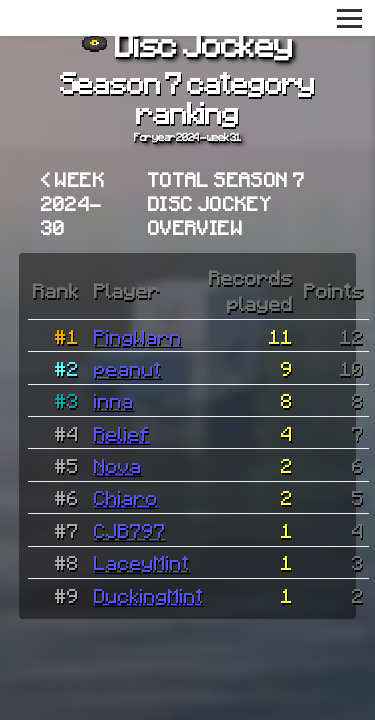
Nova (118, 465)
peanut (128, 368)
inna (114, 400)
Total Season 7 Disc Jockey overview (227, 203)
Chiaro (126, 497)
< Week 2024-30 (73, 203)
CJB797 (130, 530)
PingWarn (138, 336)
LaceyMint (142, 562)
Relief (122, 433)
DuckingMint (149, 595)
